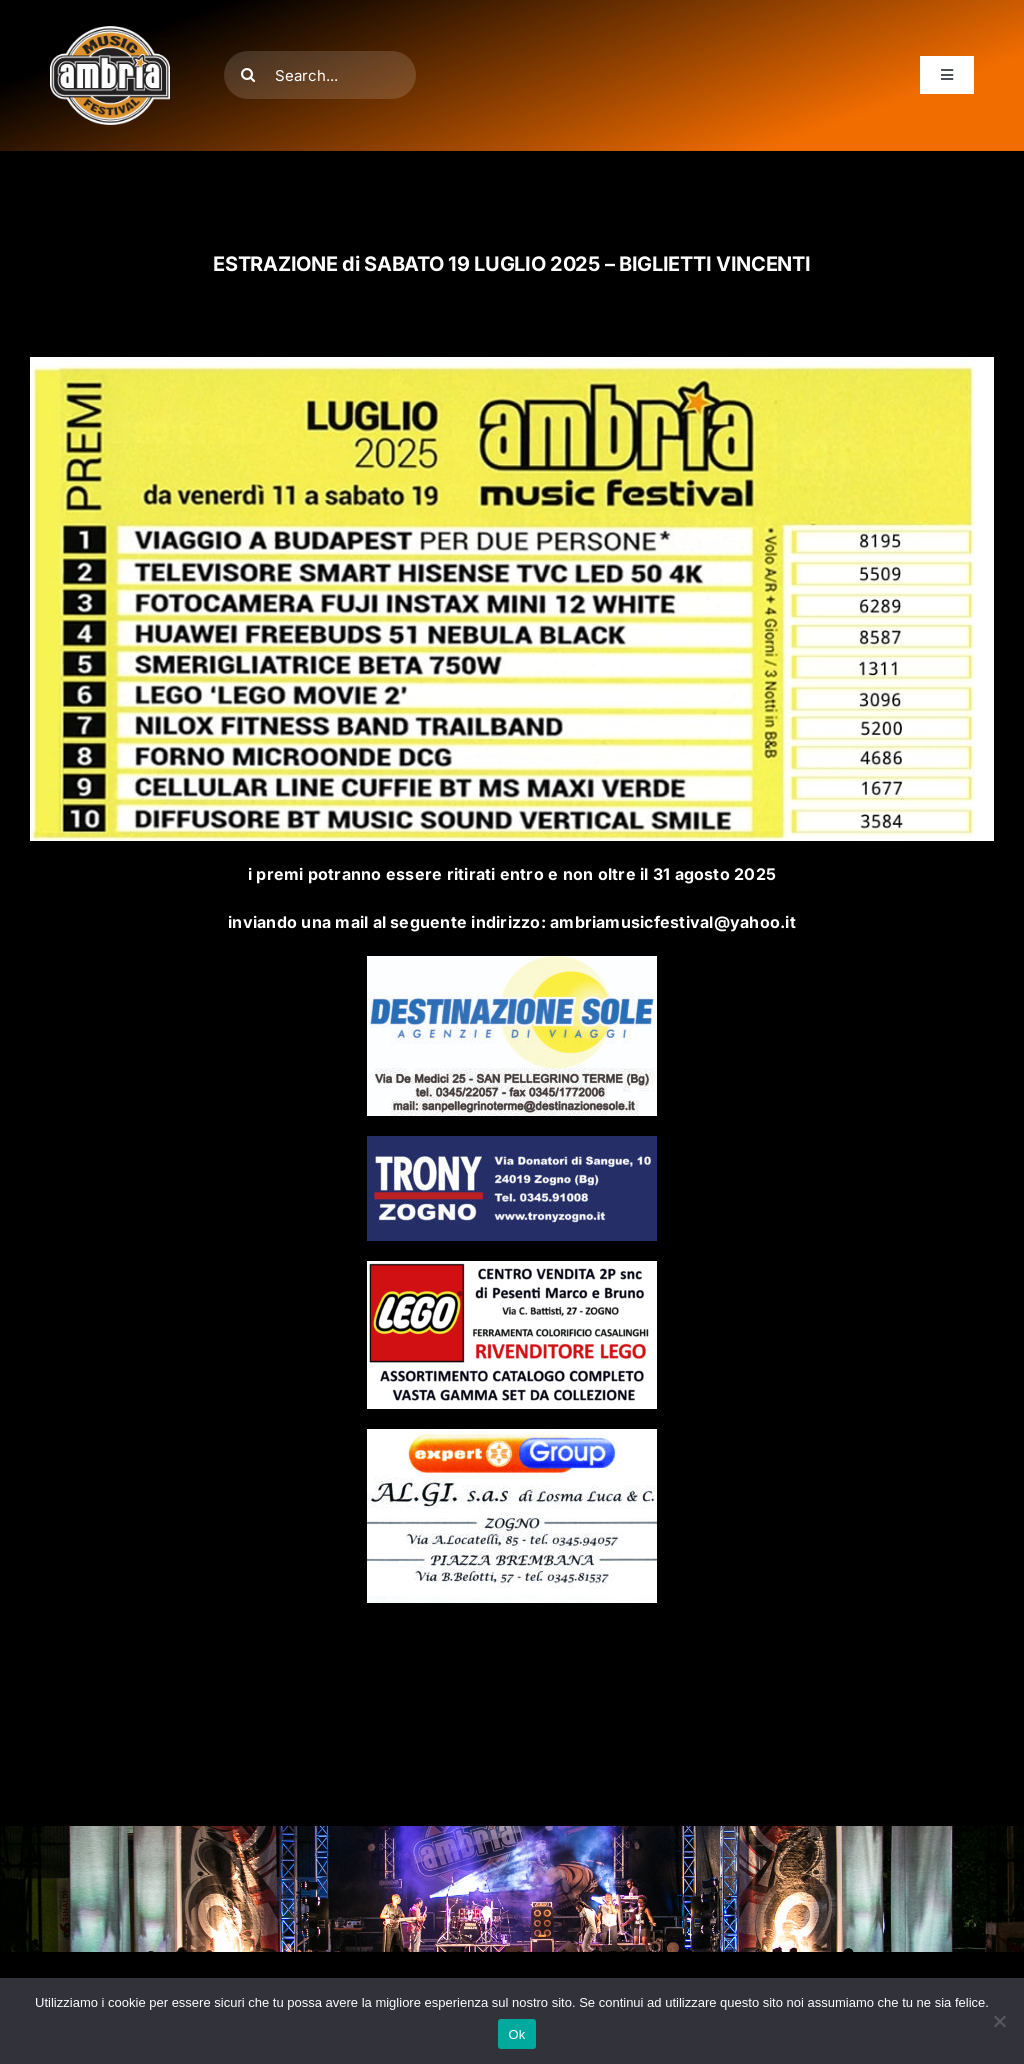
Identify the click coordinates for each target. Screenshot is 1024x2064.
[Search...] (320, 75)
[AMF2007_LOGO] (110, 34)
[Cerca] (248, 75)
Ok (516, 2034)
